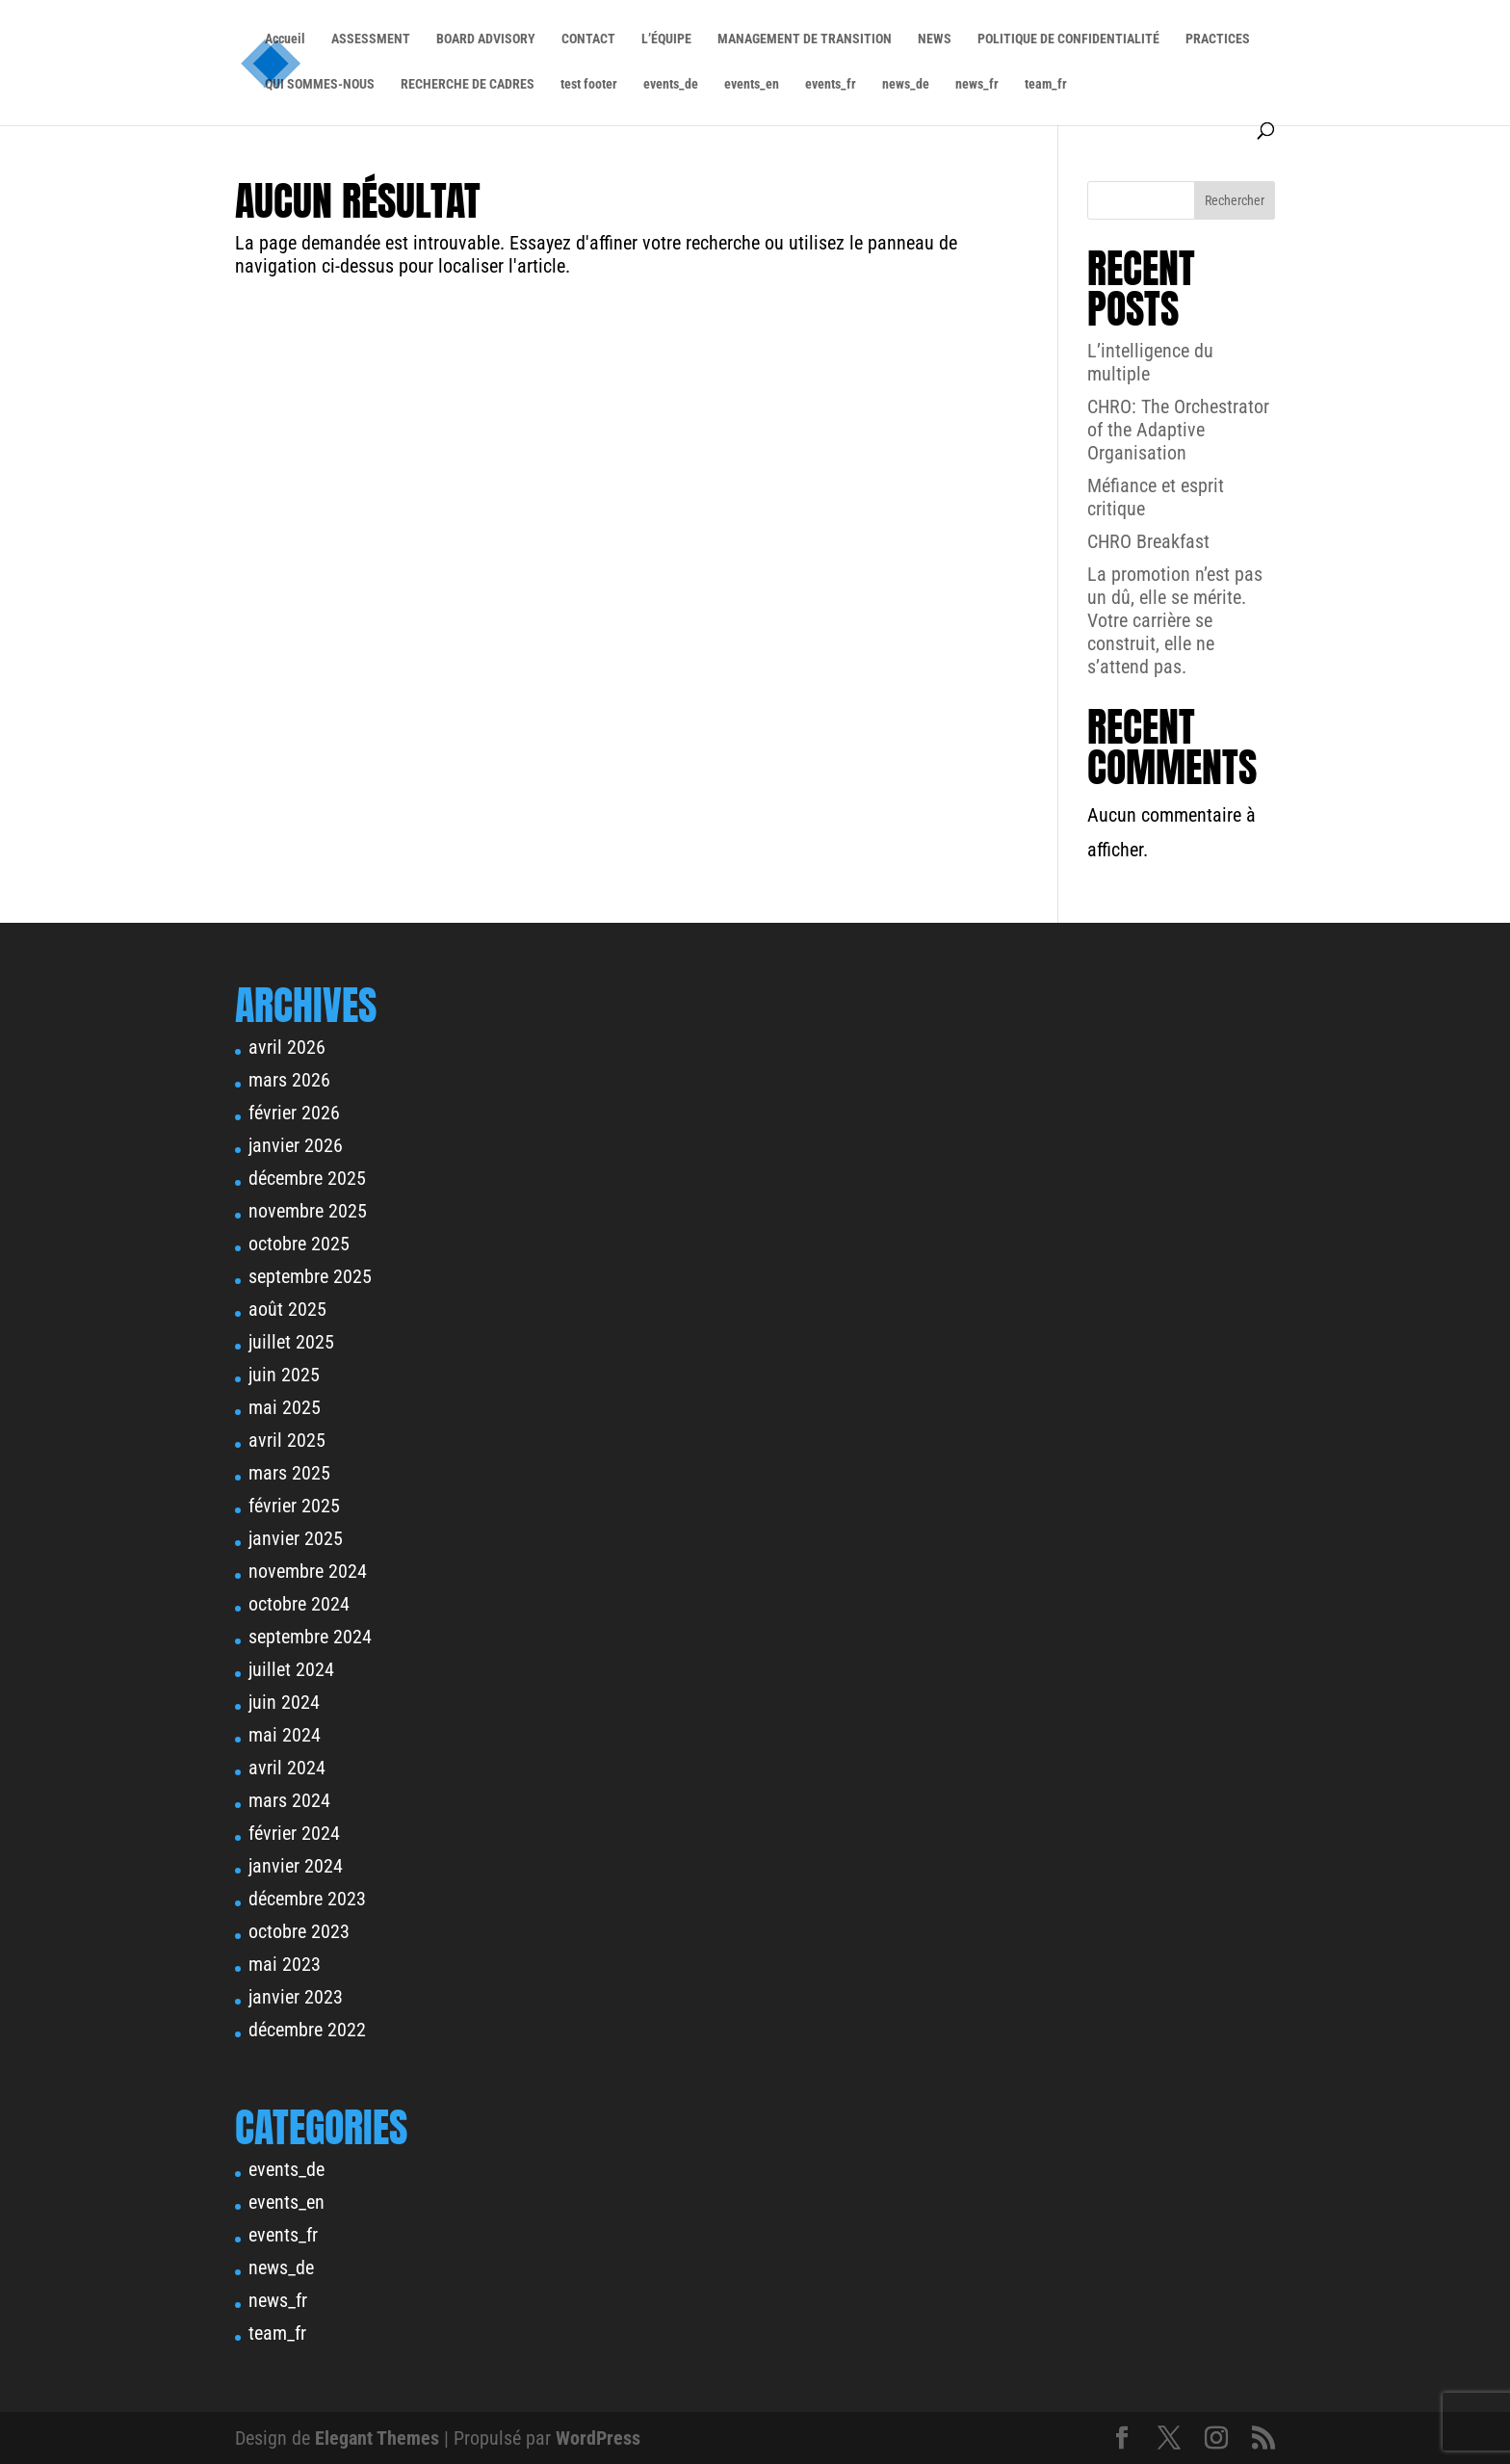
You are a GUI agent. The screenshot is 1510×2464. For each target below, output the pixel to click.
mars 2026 (289, 1079)
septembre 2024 (310, 1636)
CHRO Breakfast (1148, 541)
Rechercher (1234, 200)
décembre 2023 (307, 1898)
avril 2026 (286, 1047)
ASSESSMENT (370, 39)
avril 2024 (286, 1767)
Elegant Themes (377, 2438)
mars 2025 (289, 1472)
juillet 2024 (291, 1669)
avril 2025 (286, 1440)
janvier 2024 (295, 1865)
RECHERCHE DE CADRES (467, 84)
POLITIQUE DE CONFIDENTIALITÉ (1068, 39)
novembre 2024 (307, 1571)
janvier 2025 (295, 1538)
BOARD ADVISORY (485, 39)
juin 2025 (284, 1374)
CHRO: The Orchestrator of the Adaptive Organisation (1178, 429)
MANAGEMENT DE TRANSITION (804, 39)
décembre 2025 (307, 1178)
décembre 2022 (307, 2029)
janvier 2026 (295, 1145)
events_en (751, 84)
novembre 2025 (307, 1210)
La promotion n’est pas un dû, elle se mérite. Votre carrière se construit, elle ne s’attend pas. (1175, 620)
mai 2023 (284, 1964)
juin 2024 (284, 1702)
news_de (905, 84)
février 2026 (294, 1112)
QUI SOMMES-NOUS (320, 84)
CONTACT (588, 39)
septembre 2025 (310, 1276)
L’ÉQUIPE (666, 39)
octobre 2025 (299, 1243)
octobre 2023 (299, 1931)
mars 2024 (289, 1800)
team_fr (1046, 84)
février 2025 (294, 1505)
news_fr (977, 84)
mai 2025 (284, 1407)
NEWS (934, 39)
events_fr (830, 84)
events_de (670, 84)
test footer (588, 84)
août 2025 (287, 1309)
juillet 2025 (291, 1341)
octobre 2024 (299, 1603)
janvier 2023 (295, 1996)
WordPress (598, 2438)
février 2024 (294, 1833)
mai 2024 (284, 1734)
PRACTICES (1217, 39)
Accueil (285, 39)
